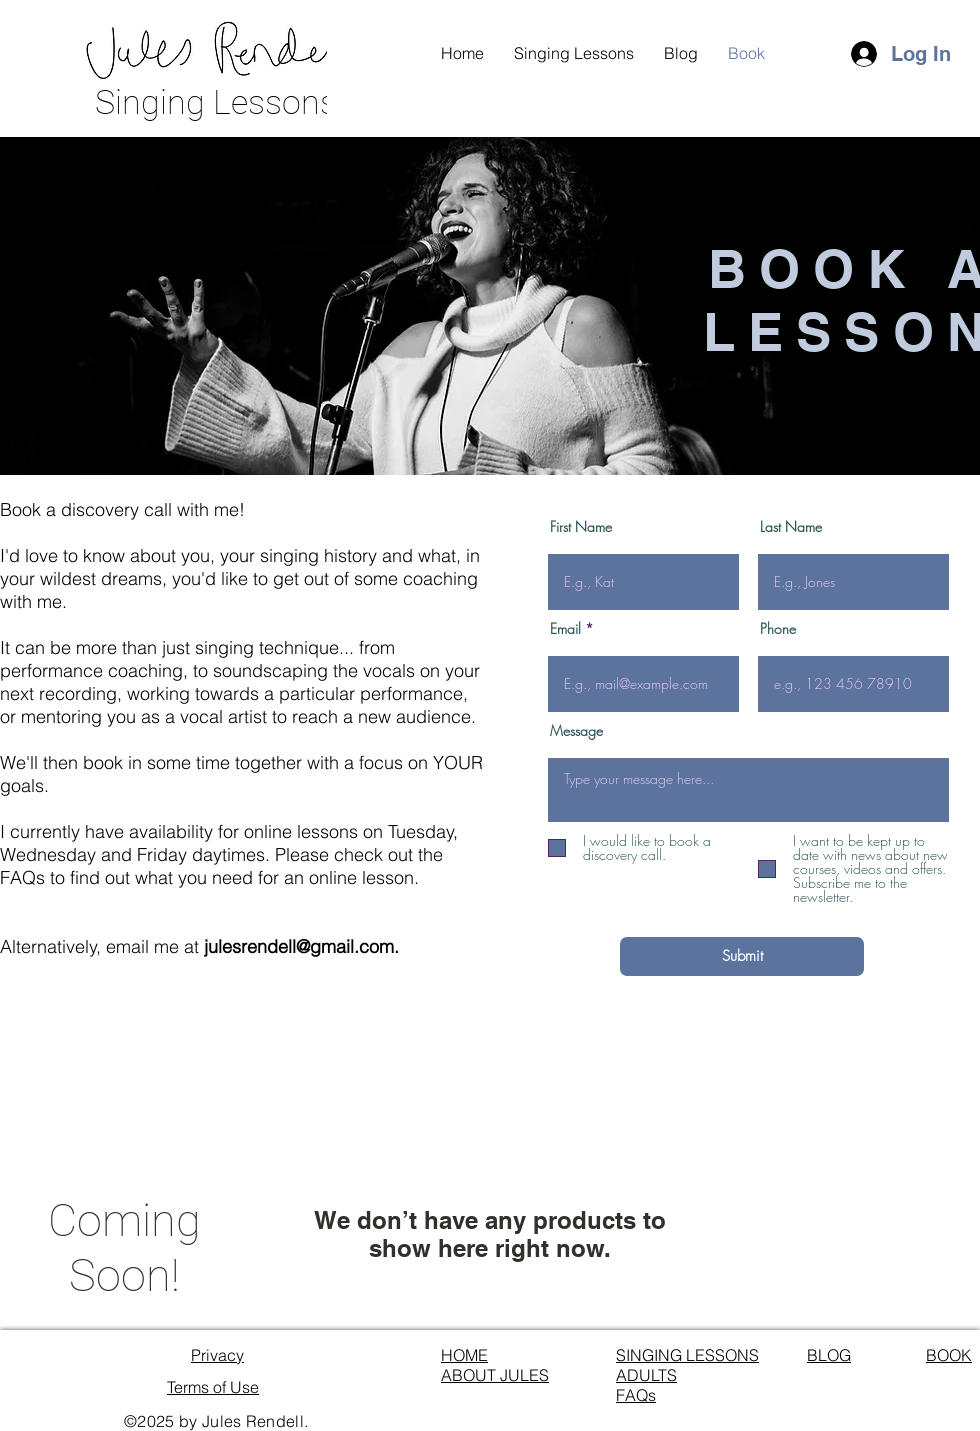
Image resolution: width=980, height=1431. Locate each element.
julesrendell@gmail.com (299, 946)
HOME (464, 1355)
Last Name (791, 527)
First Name (581, 527)
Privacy (217, 1355)
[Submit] (742, 956)
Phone (778, 629)
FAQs (636, 1395)
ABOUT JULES (495, 1375)
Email (565, 629)
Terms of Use (213, 1387)
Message (576, 731)
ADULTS (646, 1375)
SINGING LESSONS (687, 1355)
